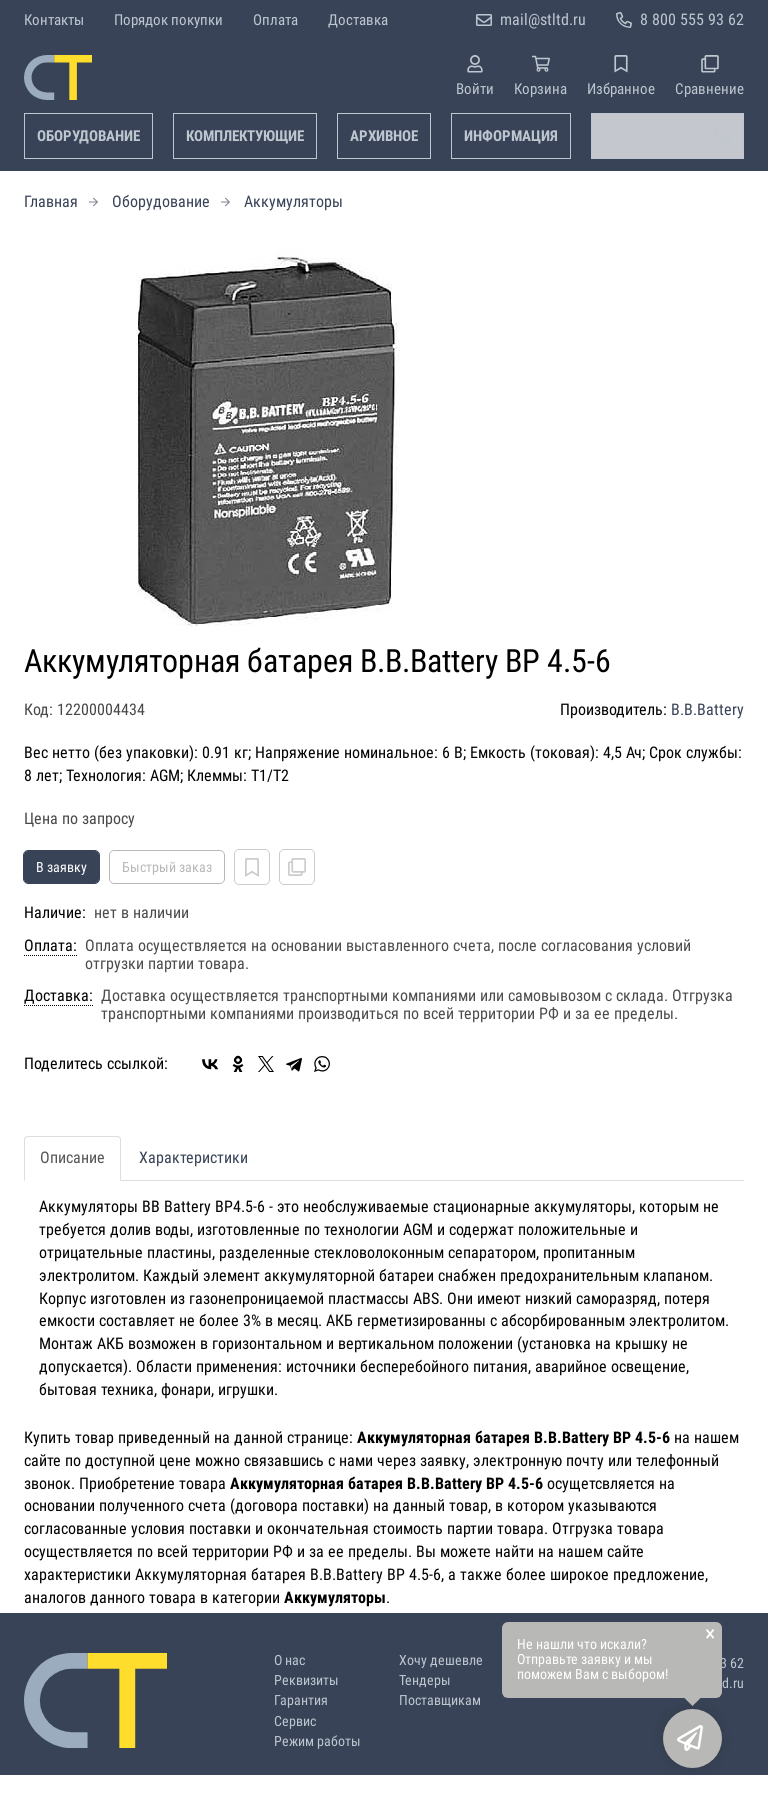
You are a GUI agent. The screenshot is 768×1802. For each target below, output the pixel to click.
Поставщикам (440, 1700)
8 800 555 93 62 (692, 19)
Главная (51, 201)
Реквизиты (306, 1680)
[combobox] (667, 136)
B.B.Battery (707, 709)
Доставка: (58, 996)
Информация (511, 136)
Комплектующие (245, 136)
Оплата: (50, 946)
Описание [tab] (72, 1157)
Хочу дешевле (441, 1660)
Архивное (384, 136)
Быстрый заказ (167, 867)
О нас (289, 1660)
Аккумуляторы (293, 201)
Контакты (54, 20)
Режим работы (317, 1741)
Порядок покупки (168, 20)
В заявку (61, 867)
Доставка (358, 20)
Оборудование (88, 136)
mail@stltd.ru (543, 19)
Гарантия (301, 1700)
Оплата (275, 20)
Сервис (295, 1721)
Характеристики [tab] (193, 1157)
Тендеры (425, 1680)
